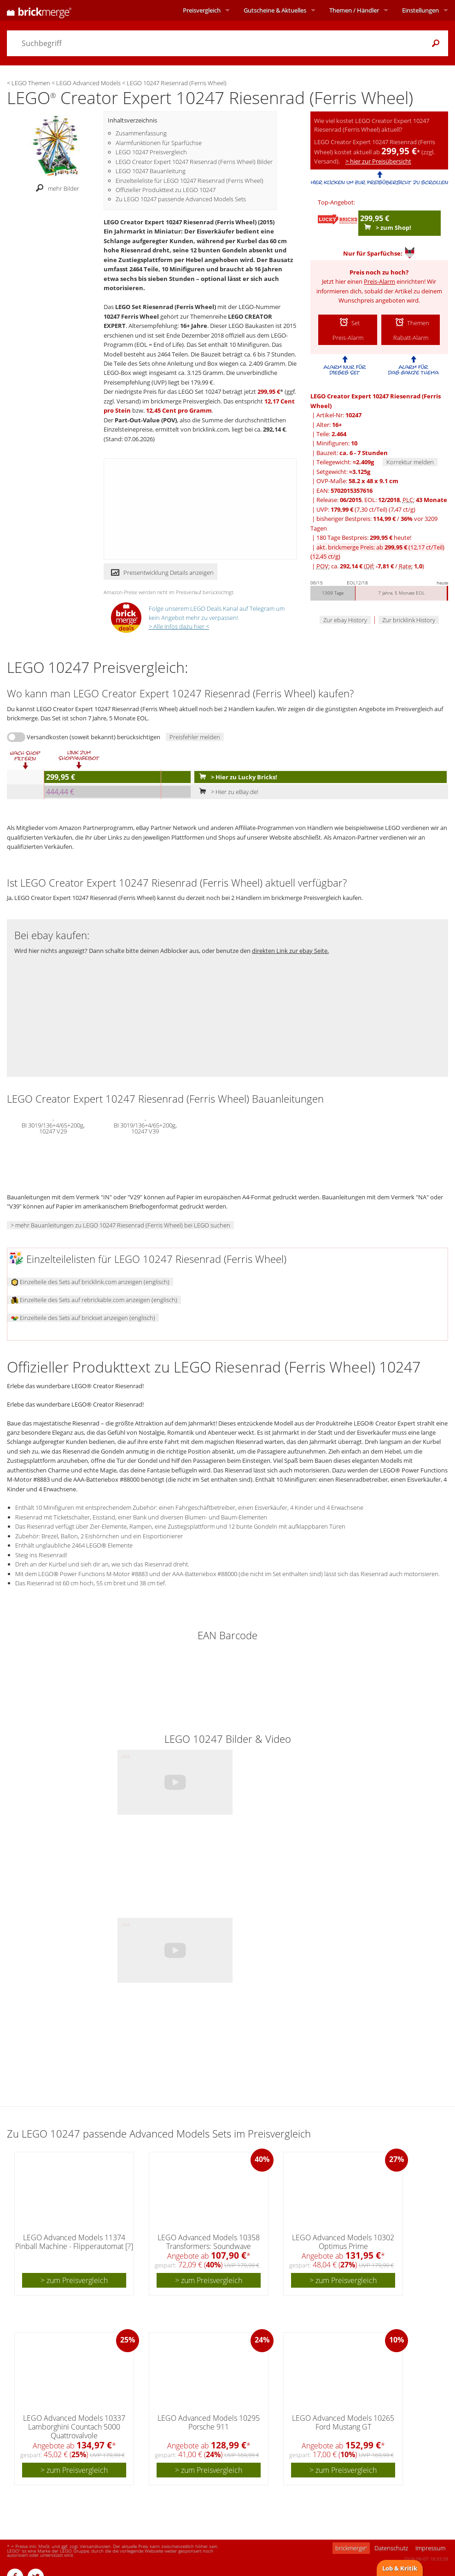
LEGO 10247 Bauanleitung (151, 171)
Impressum (430, 2548)
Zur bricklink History (408, 620)
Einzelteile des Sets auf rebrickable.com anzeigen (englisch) (94, 1300)
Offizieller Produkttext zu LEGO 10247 (166, 190)
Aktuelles (275, 10)
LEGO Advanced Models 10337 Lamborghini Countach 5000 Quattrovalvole (74, 2427)
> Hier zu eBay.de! (226, 792)
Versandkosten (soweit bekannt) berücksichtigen (93, 737)
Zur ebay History (345, 620)
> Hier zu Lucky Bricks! (236, 777)
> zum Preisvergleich (74, 2280)
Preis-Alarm (379, 281)
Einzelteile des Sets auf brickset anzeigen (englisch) (83, 1318)
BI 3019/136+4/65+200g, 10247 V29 (53, 1127)
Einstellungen (420, 10)
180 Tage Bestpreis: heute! (363, 537)
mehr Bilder (55, 188)
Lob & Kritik (399, 2568)
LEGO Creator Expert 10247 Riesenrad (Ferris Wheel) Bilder (194, 162)
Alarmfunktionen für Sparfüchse (159, 143)
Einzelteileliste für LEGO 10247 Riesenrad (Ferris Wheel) (189, 180)
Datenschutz (391, 2548)
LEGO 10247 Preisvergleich (151, 152)
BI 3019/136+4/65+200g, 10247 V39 (145, 1127)
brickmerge (351, 2548)
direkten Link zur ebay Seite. (290, 950)
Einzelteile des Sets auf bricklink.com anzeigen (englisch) (90, 1282)
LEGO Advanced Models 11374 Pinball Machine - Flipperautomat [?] (74, 2241)
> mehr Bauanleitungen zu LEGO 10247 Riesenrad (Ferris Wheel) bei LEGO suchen (120, 1225)
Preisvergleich (202, 10)
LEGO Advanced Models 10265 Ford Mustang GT (343, 2422)
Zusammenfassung (141, 133)
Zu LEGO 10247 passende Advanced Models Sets (181, 199)
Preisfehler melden (194, 737)
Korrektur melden (410, 462)
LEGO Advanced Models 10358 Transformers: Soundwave (209, 2241)
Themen (354, 10)
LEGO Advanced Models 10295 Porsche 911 (209, 2422)
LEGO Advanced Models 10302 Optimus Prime (343, 2241)
